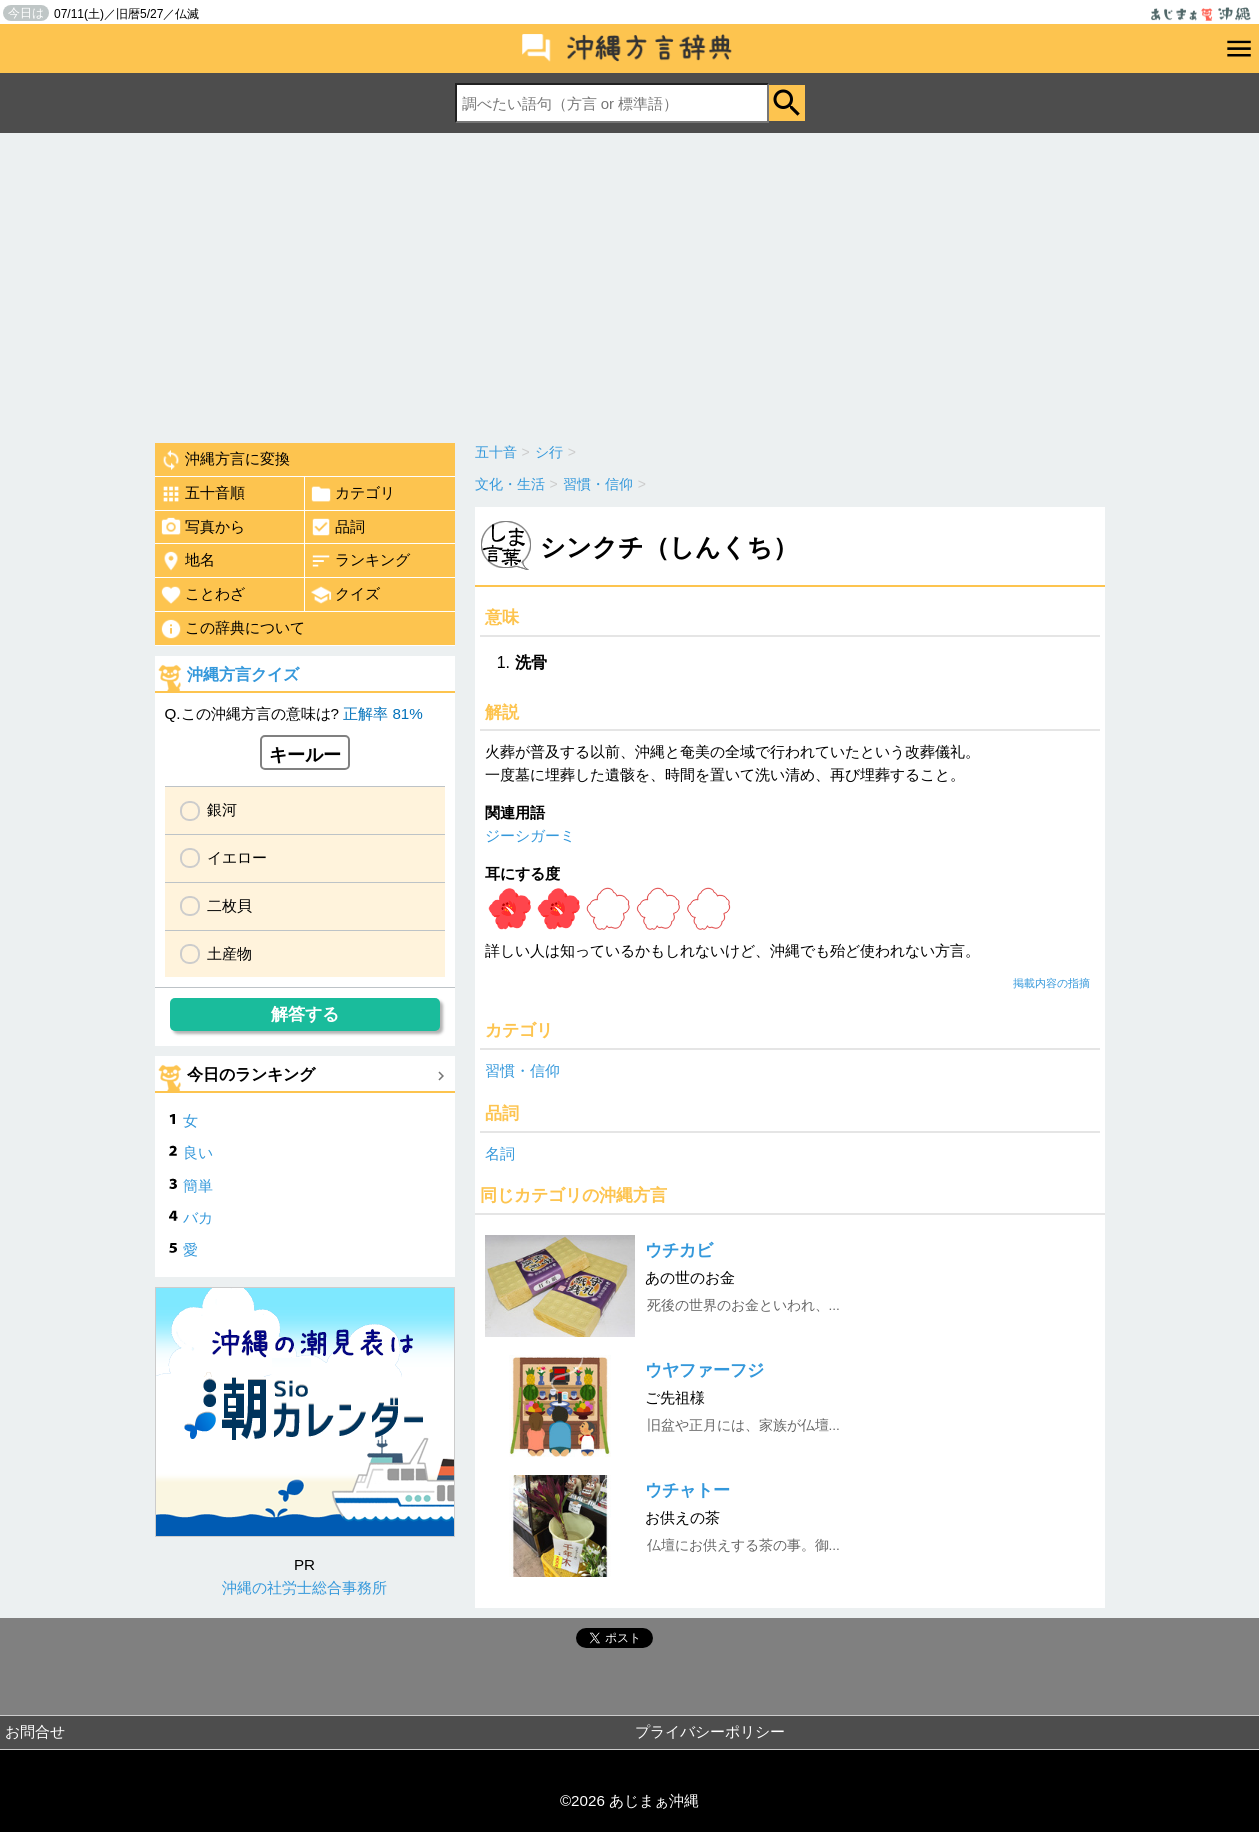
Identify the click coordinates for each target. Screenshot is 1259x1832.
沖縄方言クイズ (243, 674)
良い (198, 1152)
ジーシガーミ (530, 835)
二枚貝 (229, 905)
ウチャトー (687, 1490)
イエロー (237, 857)
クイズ (345, 595)
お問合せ (35, 1731)
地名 (187, 561)
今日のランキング (251, 1074)
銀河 (222, 809)
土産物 (229, 953)
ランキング (360, 561)
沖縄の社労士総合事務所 (304, 1587)
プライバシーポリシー (710, 1731)
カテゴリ (352, 494)
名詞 (500, 1153)
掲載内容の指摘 (1051, 983)
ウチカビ (679, 1250)
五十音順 (202, 494)
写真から (202, 527)
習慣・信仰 (522, 1070)
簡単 (198, 1185)
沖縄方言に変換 (225, 460)
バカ (198, 1217)
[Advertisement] (630, 283)
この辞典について (232, 629)
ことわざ (202, 595)
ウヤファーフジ (704, 1370)
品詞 (337, 527)
